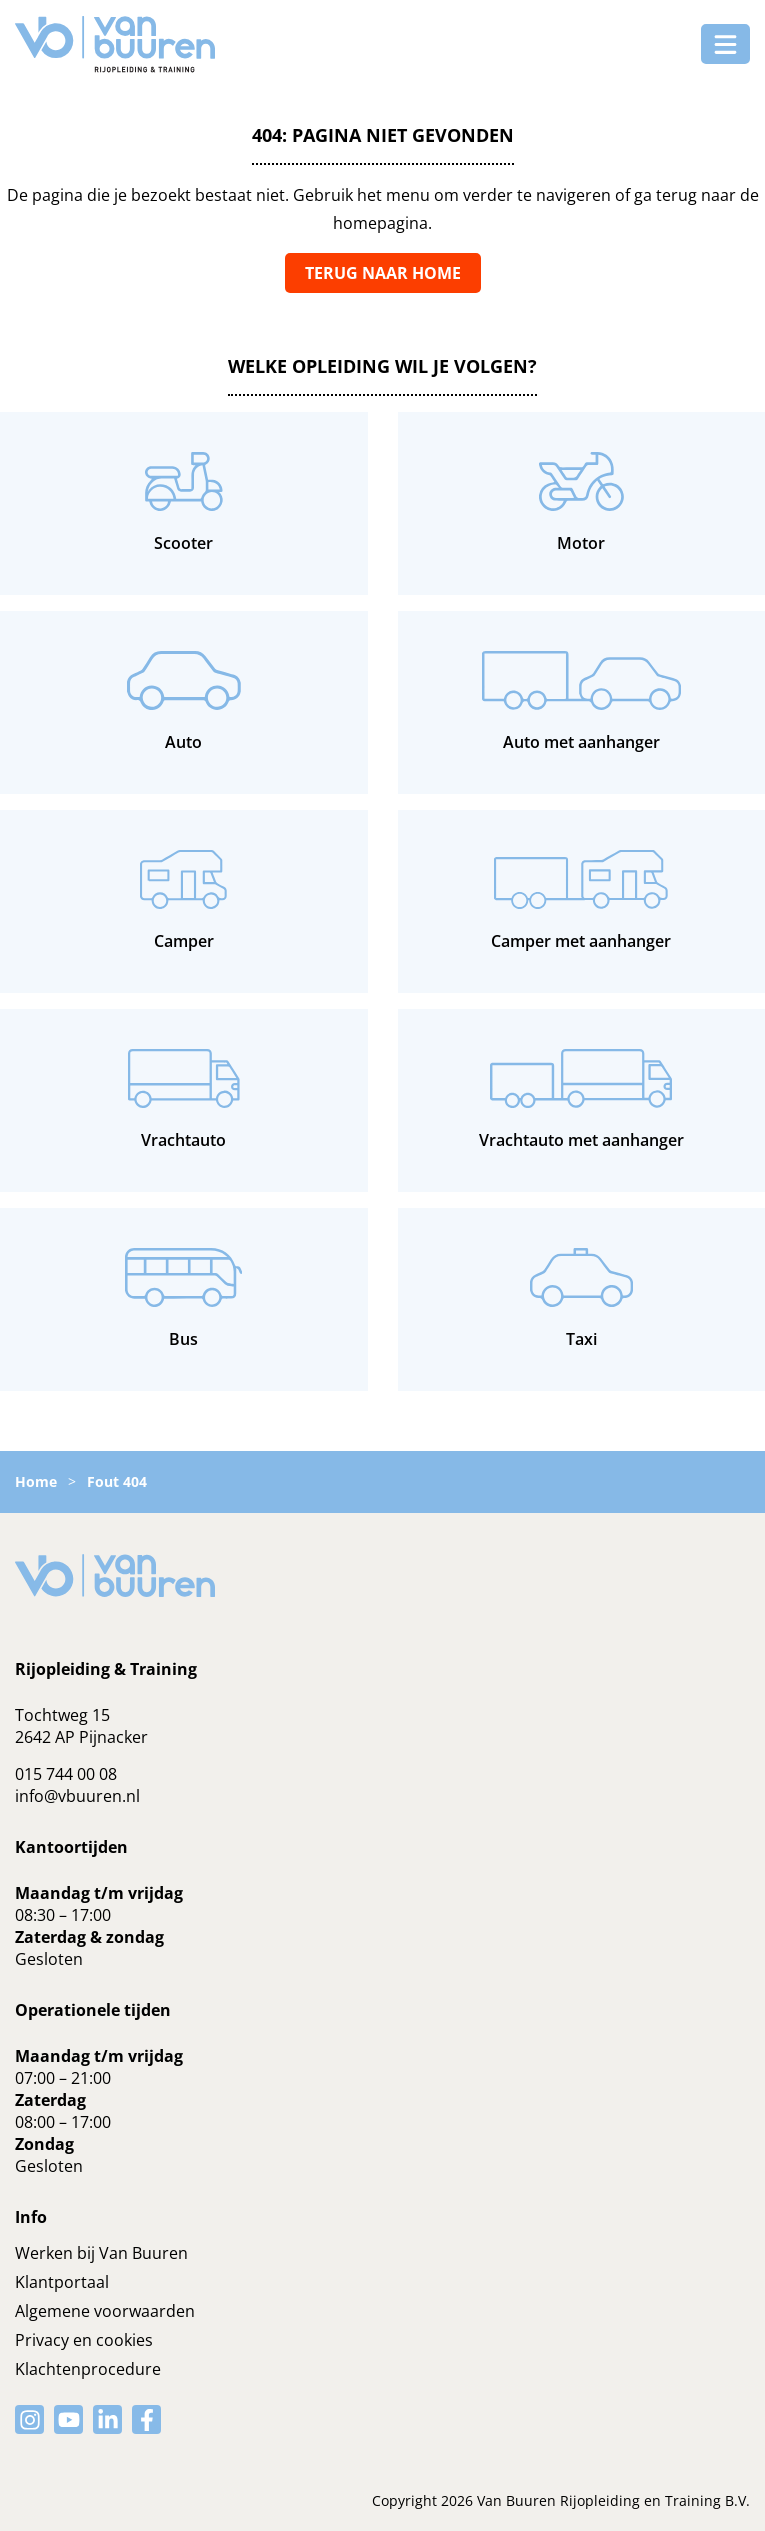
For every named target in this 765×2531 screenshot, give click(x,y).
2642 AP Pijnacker (81, 1737)
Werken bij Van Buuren (101, 2253)
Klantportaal (62, 2282)
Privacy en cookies (84, 2340)
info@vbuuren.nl (77, 1796)
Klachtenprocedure (88, 2369)
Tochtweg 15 (62, 1715)
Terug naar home (383, 273)
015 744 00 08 (66, 1774)
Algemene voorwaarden (105, 2311)
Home (36, 1481)
